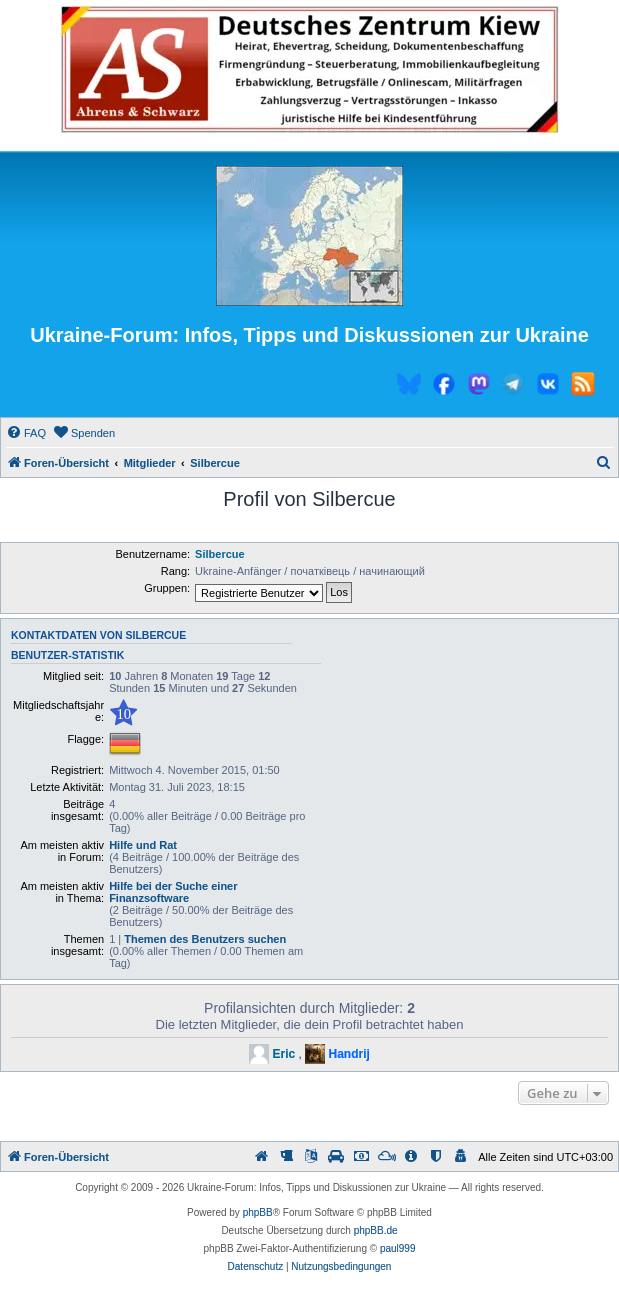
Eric (283, 1054)
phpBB (258, 1212)
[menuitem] (26, 433)
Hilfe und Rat (143, 845)
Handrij (349, 1054)
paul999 (398, 1248)
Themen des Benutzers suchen (205, 939)
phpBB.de (376, 1230)
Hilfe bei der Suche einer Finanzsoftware (173, 892)
